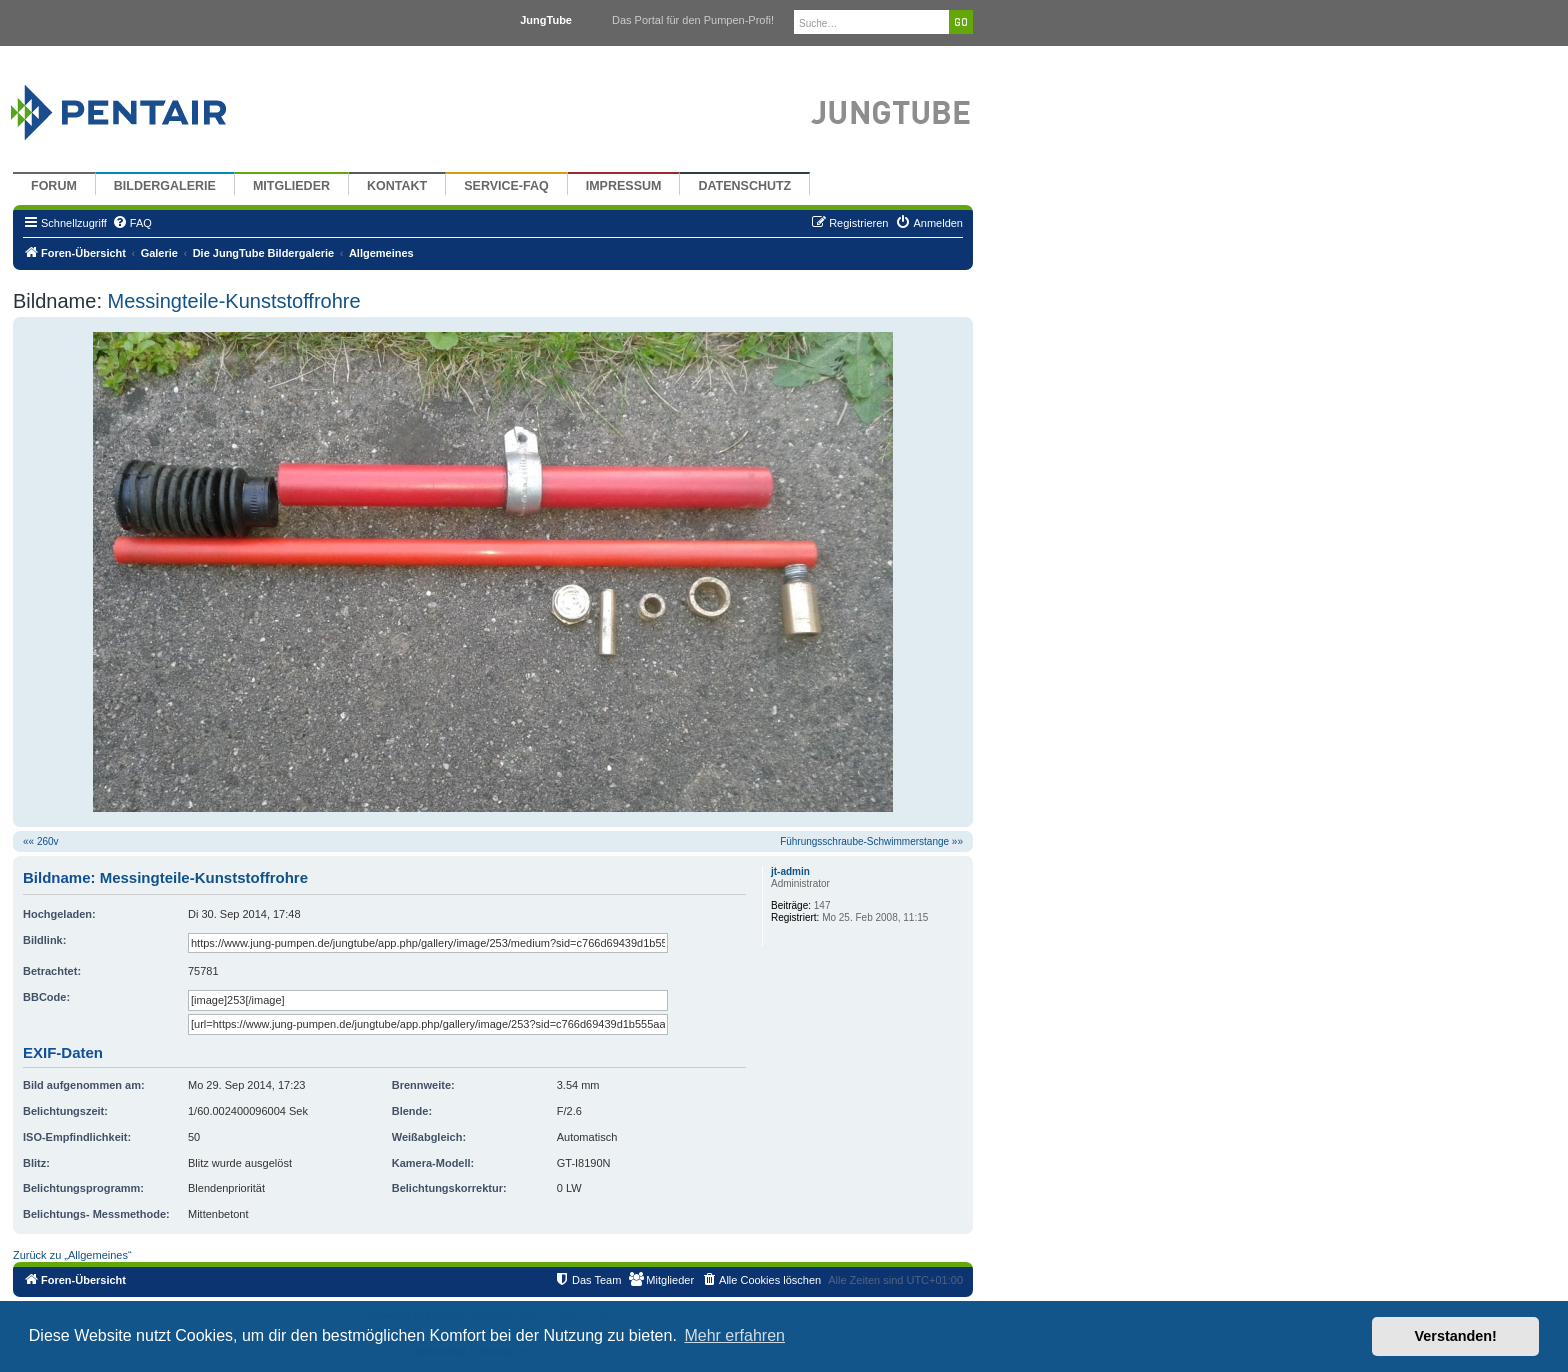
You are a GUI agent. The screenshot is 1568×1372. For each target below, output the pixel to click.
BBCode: (46, 997)
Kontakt (397, 186)
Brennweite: (423, 1085)
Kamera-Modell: (433, 1163)
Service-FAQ (506, 186)
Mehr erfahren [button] (734, 1335)
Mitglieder (291, 186)
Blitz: (36, 1163)
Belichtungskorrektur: (449, 1188)
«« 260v (41, 841)
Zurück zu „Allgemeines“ (72, 1255)
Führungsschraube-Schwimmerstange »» (871, 841)
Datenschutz (744, 186)
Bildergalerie (165, 186)
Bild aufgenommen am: (84, 1085)
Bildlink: (44, 940)
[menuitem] (132, 223)
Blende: (412, 1111)
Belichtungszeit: (65, 1111)
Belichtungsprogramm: (83, 1188)
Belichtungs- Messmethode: (96, 1214)
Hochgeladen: (59, 914)
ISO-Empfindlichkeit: (77, 1137)
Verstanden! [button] (1456, 1336)
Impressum (624, 186)
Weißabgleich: (429, 1137)
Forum (54, 186)
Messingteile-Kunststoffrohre (231, 301)
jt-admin (790, 871)
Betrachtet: (52, 971)
